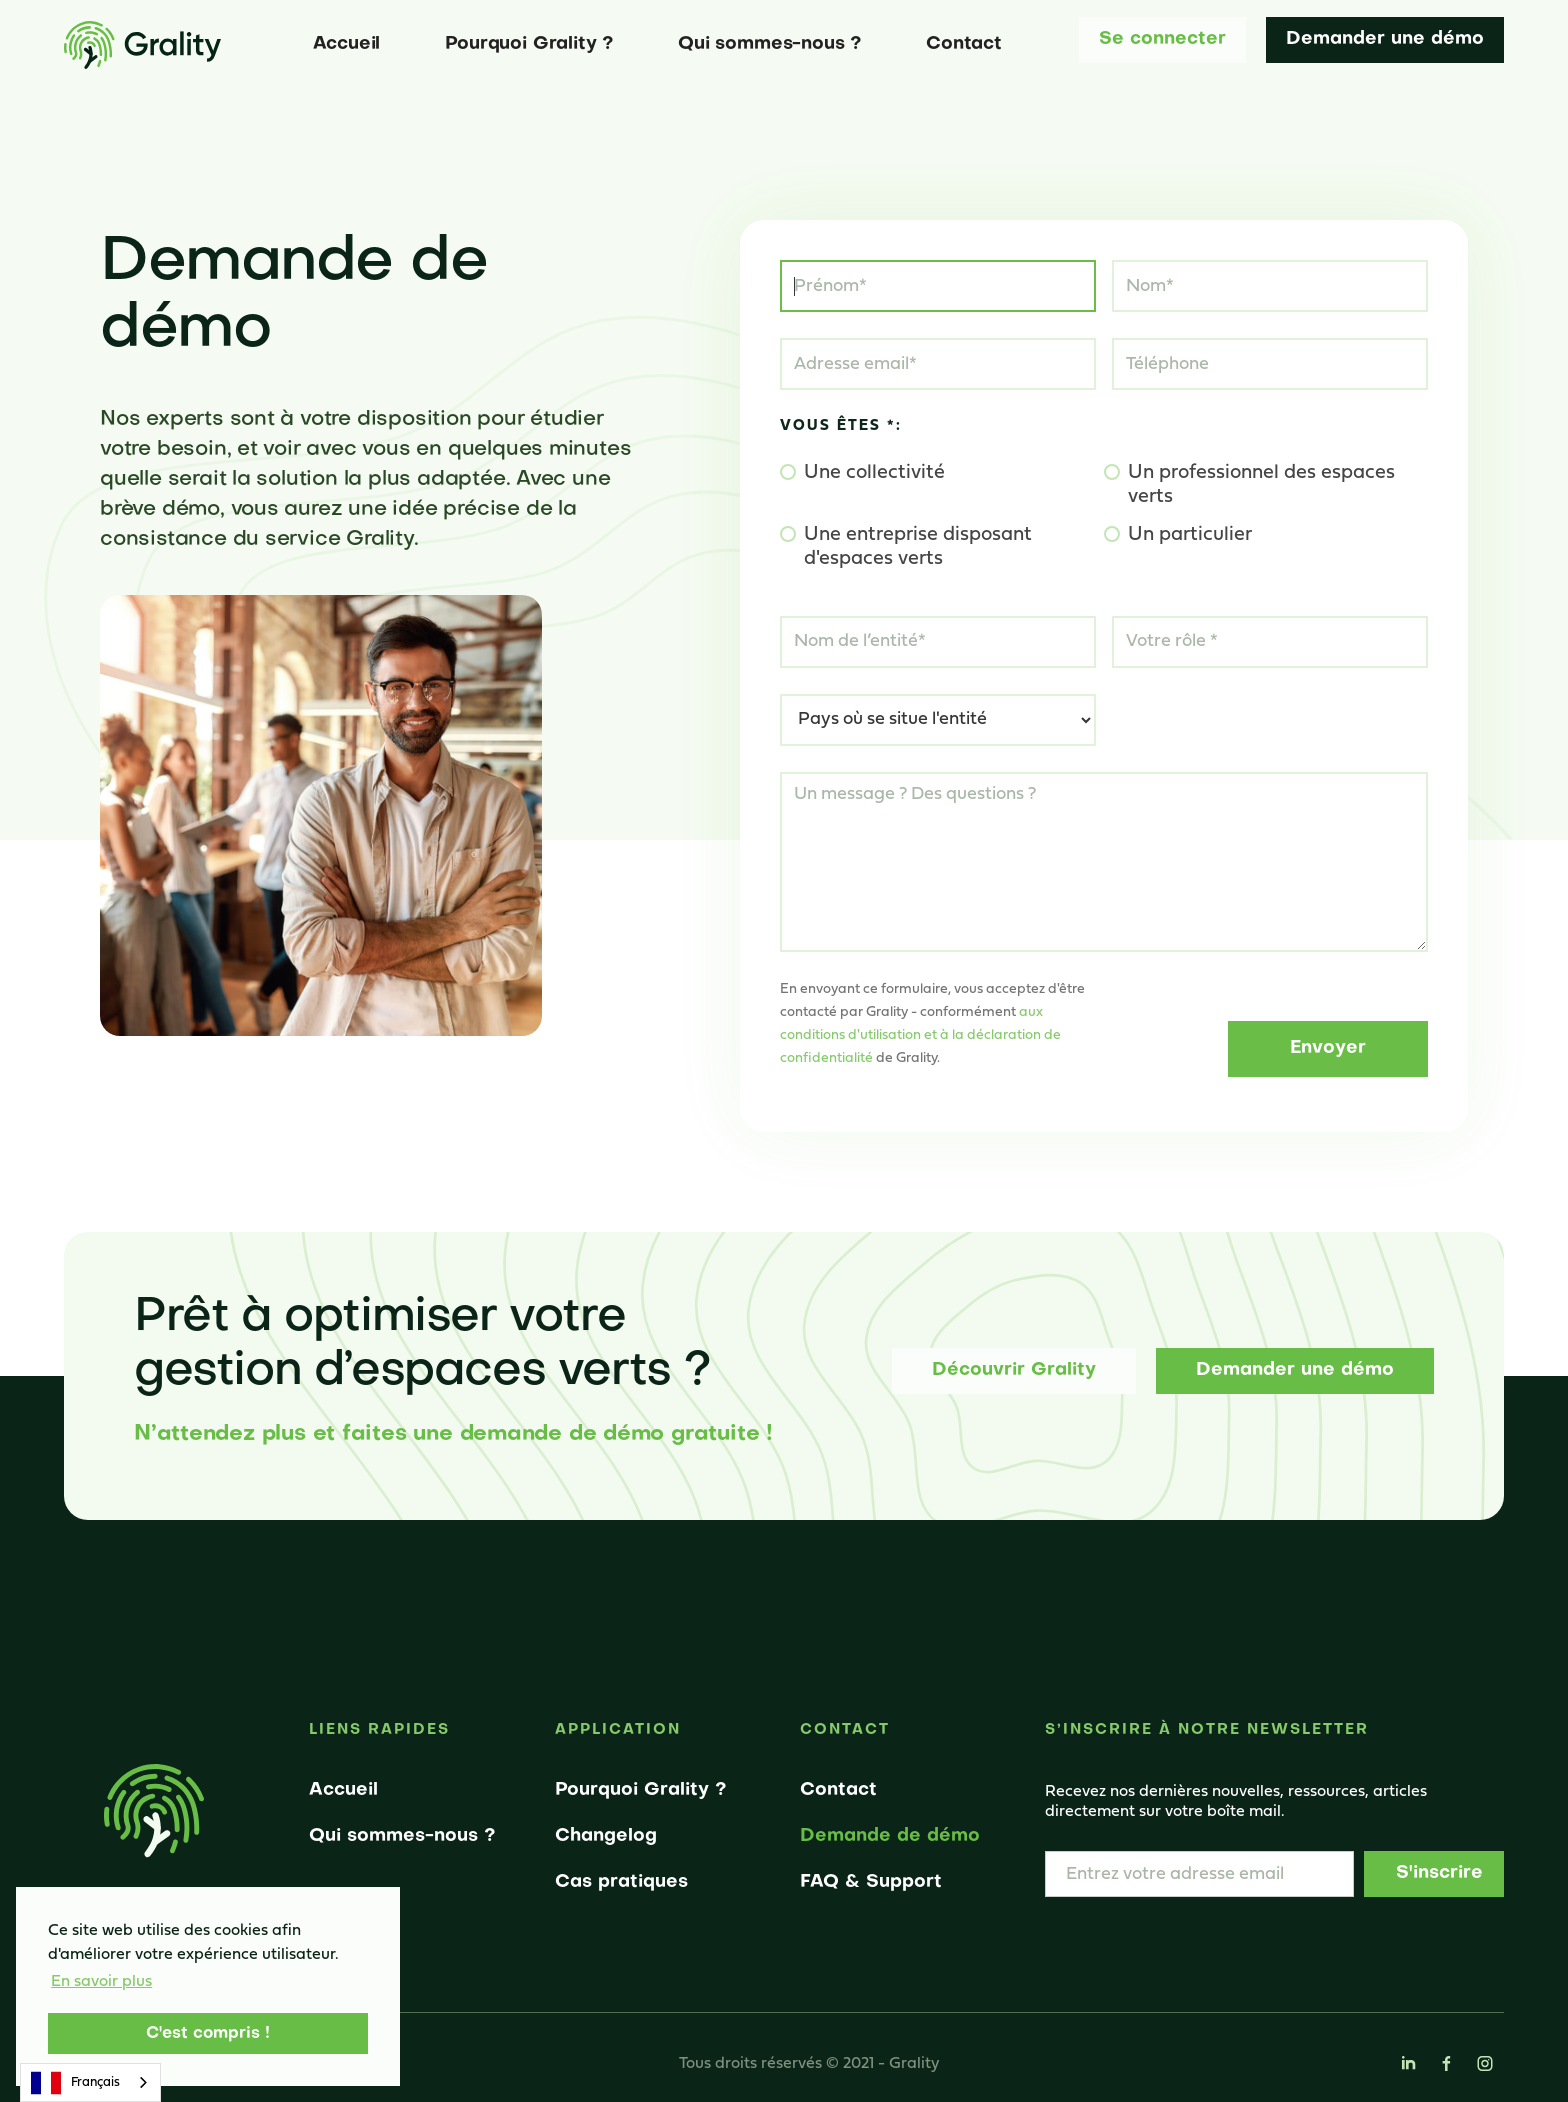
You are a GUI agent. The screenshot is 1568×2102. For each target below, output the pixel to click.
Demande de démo (890, 1836)
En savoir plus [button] (101, 1982)
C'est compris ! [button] (208, 2034)
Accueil (347, 44)
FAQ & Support (871, 1882)
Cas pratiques (621, 1882)
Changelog (606, 1836)
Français (75, 2083)
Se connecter (1162, 39)
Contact (964, 44)
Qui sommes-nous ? (769, 44)
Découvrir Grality (1014, 1370)
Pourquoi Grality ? (529, 44)
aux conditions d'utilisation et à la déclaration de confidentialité (920, 1035)
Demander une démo (1385, 39)
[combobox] (90, 2082)
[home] (142, 44)
